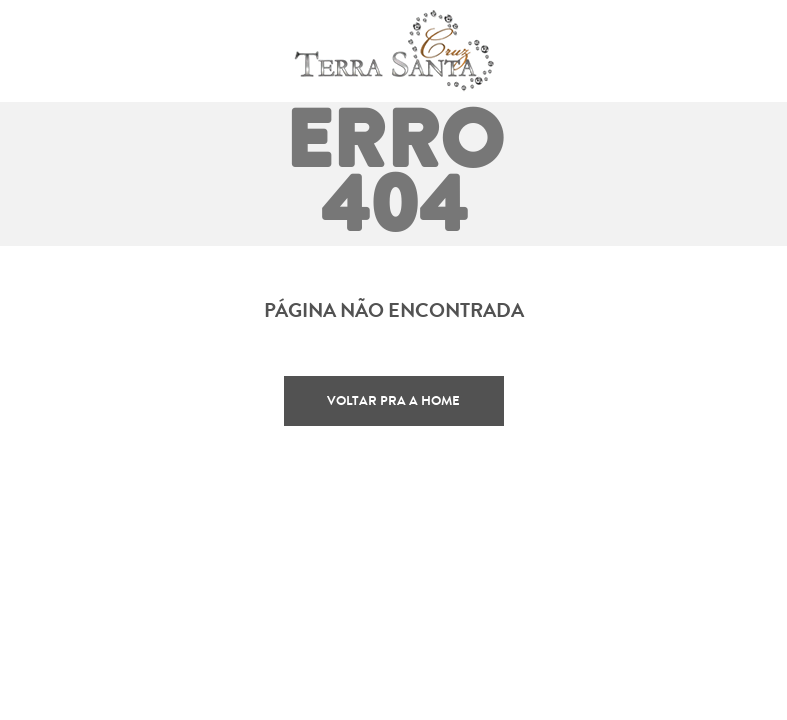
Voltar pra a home (393, 400)
